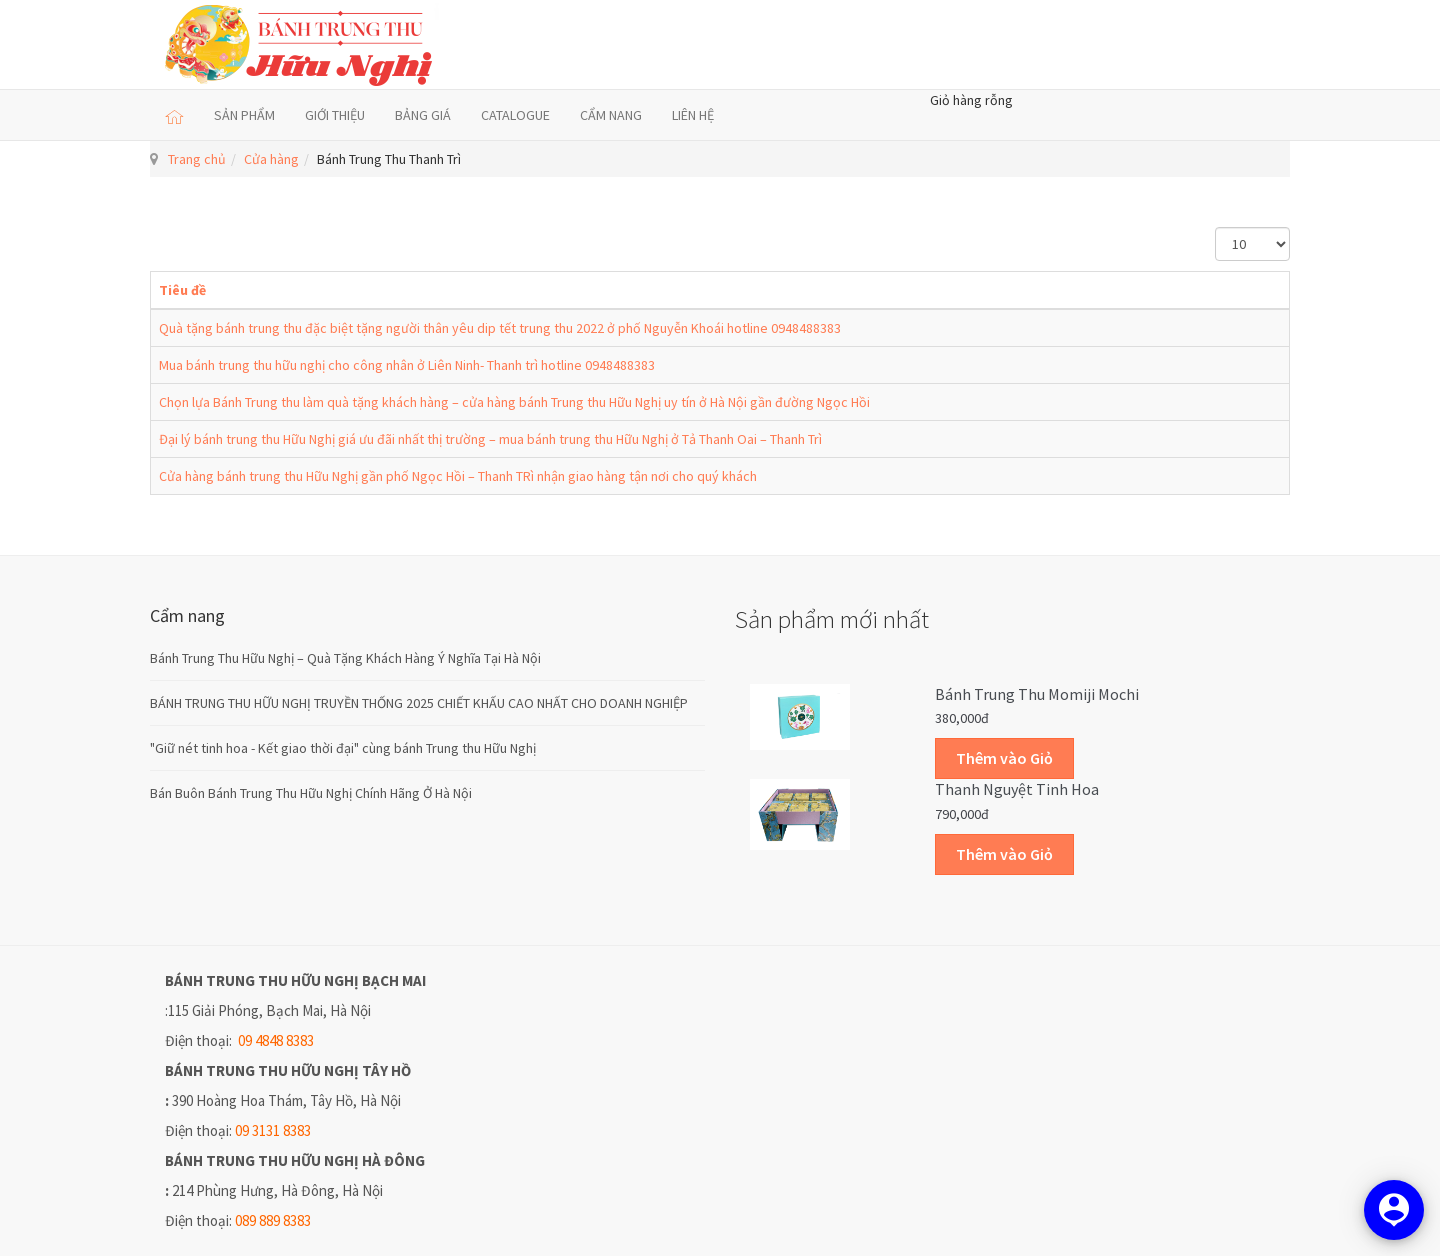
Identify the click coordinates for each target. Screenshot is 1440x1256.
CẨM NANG (611, 115)
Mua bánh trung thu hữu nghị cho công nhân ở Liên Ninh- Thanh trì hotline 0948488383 (407, 365)
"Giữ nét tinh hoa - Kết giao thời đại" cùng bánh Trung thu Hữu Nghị (343, 748)
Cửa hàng (271, 159)
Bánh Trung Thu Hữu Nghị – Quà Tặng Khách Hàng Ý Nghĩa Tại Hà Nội (345, 658)
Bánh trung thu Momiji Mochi (1037, 694)
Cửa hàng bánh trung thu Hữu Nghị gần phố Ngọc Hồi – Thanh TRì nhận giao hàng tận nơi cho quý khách (458, 476)
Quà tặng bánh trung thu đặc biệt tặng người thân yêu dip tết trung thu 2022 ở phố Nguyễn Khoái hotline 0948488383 (500, 328)
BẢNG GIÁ (423, 115)
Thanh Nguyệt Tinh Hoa (1017, 789)
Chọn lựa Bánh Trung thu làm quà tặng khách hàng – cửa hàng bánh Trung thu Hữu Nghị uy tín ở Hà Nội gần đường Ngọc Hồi (514, 402)
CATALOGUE (515, 115)
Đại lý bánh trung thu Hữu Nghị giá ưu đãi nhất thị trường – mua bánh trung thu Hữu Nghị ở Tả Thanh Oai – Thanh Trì (490, 439)
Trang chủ (197, 159)
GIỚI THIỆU (335, 115)
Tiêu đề (182, 290)
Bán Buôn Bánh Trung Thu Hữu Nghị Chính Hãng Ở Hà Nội (311, 793)
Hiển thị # (1215, 227)
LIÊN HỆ (693, 115)
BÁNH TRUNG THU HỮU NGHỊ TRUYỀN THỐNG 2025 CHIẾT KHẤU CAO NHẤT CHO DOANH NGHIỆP (419, 703)
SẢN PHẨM (244, 115)
